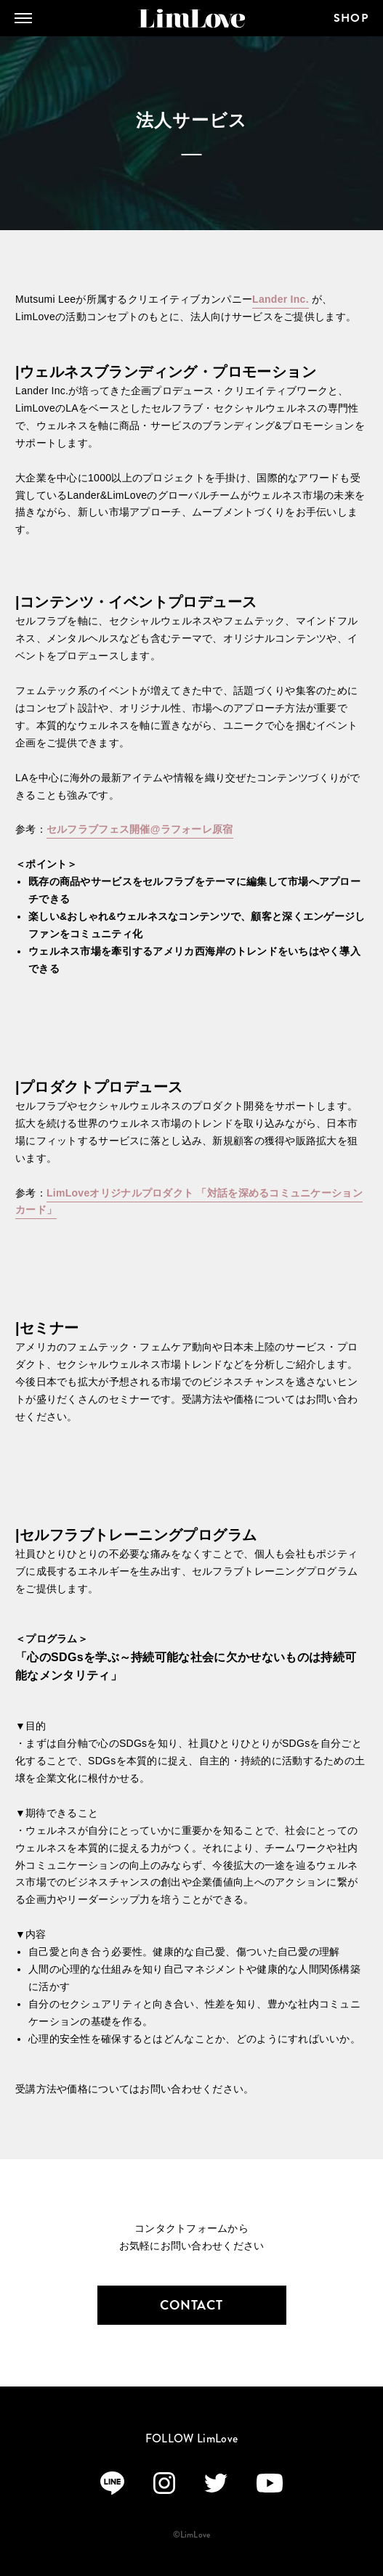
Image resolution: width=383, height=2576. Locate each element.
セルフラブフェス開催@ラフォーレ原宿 (140, 829)
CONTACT (191, 2305)
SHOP (351, 18)
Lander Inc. (280, 299)
